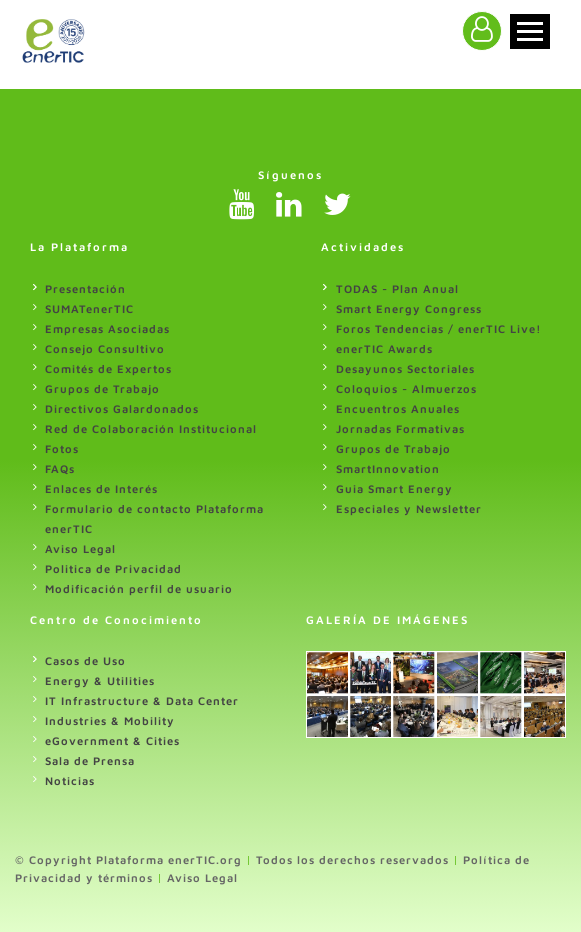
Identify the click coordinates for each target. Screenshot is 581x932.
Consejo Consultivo (105, 348)
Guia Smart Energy (394, 488)
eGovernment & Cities (112, 740)
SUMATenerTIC (89, 308)
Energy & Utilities (100, 680)
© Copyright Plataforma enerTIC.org (128, 859)
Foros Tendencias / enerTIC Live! (439, 328)
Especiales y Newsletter (409, 508)
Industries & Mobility (110, 720)
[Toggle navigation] (530, 31)
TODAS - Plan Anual (397, 288)
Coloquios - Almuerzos (406, 388)
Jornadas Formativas (400, 428)
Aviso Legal (80, 548)
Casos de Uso (85, 660)
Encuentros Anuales (398, 408)
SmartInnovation (388, 468)
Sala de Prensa (90, 760)
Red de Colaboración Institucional (151, 428)
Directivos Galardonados (122, 408)
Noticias (70, 780)
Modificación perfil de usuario (139, 588)
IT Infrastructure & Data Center (142, 700)
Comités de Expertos (108, 368)
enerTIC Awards (384, 348)
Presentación (85, 288)
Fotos (62, 448)
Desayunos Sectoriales (405, 368)
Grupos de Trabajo (102, 388)
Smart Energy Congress (409, 308)
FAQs (60, 468)
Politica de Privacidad (113, 568)
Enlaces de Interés (101, 488)
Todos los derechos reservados (352, 859)
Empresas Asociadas (107, 328)
